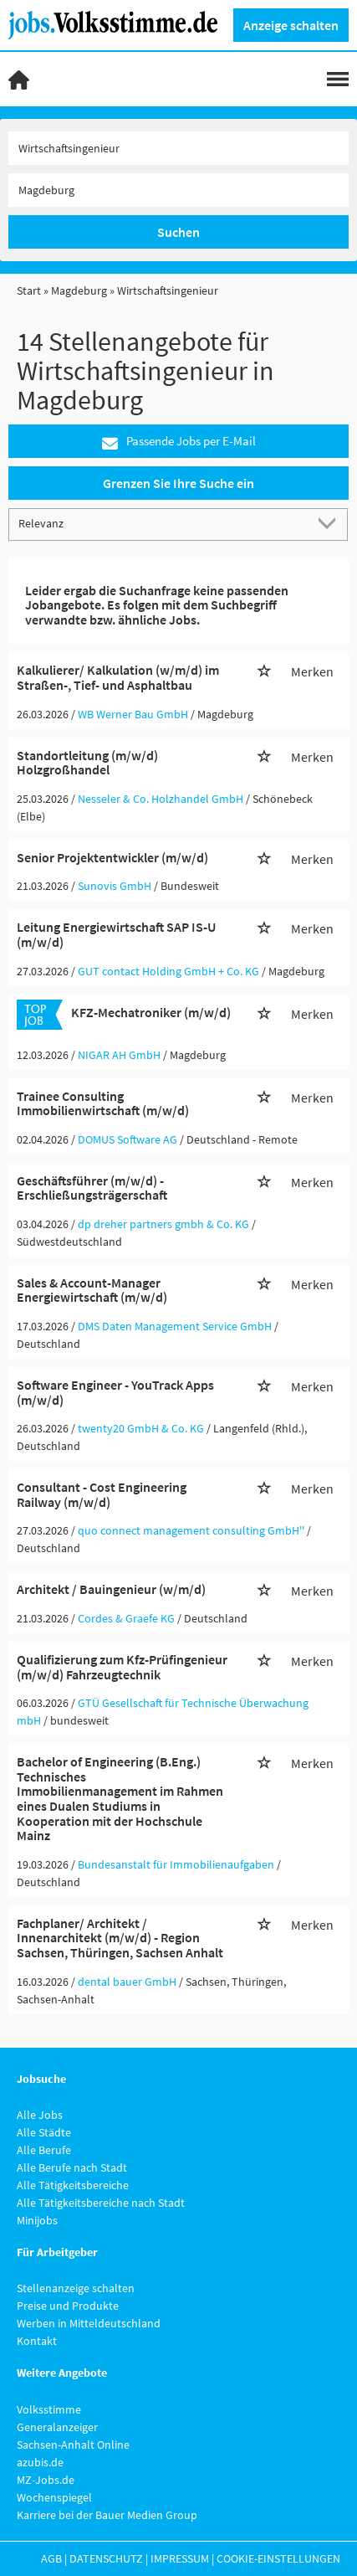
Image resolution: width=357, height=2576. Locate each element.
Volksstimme (49, 2409)
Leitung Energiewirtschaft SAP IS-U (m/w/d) (116, 934)
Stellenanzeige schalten (76, 2288)
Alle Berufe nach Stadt (72, 2167)
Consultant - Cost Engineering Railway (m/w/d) (101, 1494)
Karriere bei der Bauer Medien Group (107, 2514)
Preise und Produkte (68, 2305)
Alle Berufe (44, 2149)
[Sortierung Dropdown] (330, 523)
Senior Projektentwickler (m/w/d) (112, 857)
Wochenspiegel (54, 2497)
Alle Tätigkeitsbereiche (73, 2185)
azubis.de (40, 2462)
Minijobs (37, 2220)
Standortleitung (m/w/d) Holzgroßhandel (87, 763)
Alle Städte (44, 2132)
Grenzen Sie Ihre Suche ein (178, 483)
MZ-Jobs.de (45, 2479)
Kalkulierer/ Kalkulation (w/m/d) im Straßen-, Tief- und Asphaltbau (118, 677)
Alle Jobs (40, 2114)
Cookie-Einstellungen (278, 2558)
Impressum (179, 2558)
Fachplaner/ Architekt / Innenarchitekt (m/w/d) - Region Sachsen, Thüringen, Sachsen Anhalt (120, 1938)
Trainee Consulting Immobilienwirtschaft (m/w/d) (103, 1103)
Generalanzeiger (57, 2427)
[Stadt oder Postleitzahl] (178, 190)
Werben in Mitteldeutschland (89, 2323)
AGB (51, 2558)
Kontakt (37, 2340)
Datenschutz (106, 2558)
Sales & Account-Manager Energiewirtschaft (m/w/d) (92, 1290)
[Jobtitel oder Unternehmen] (178, 148)
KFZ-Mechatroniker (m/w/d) (151, 1012)
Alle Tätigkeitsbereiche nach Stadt (101, 2202)
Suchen (178, 232)
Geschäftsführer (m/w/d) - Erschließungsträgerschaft (92, 1188)
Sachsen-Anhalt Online (73, 2444)
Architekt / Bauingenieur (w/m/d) (111, 1589)
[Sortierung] (162, 523)
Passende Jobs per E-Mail (179, 441)
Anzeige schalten (291, 25)
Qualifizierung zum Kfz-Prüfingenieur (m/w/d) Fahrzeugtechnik (122, 1667)
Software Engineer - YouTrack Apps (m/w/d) (115, 1392)
